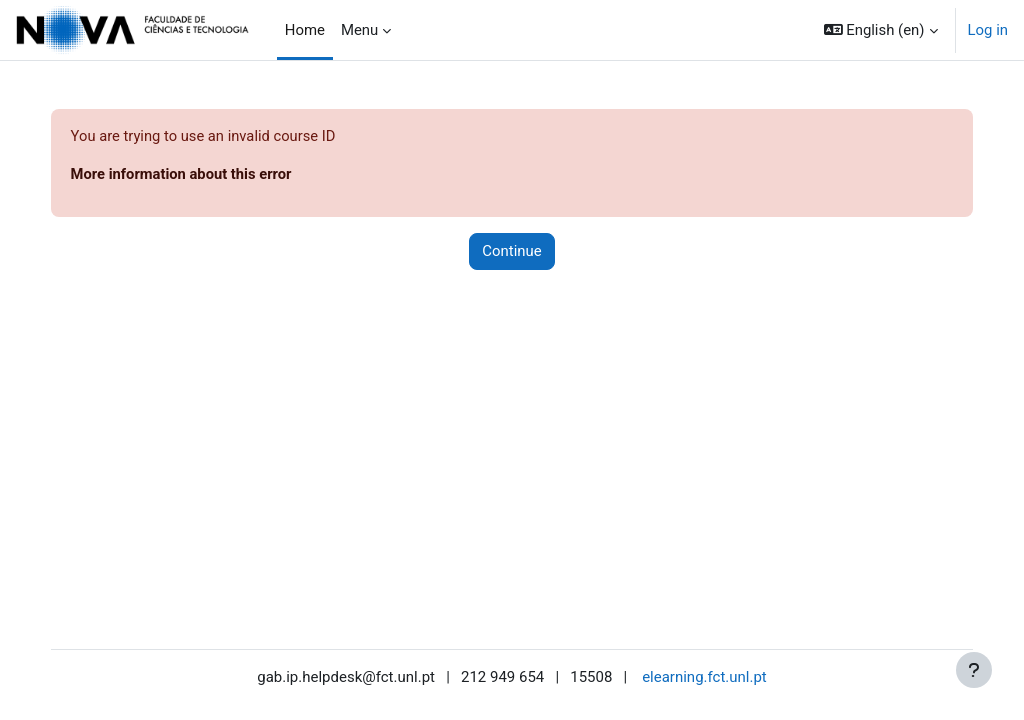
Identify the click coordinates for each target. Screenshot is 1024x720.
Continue (511, 252)
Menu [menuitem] (359, 30)
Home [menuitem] (305, 30)
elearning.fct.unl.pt (704, 677)
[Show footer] (974, 670)
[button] (881, 30)
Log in (988, 30)
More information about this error (203, 174)
